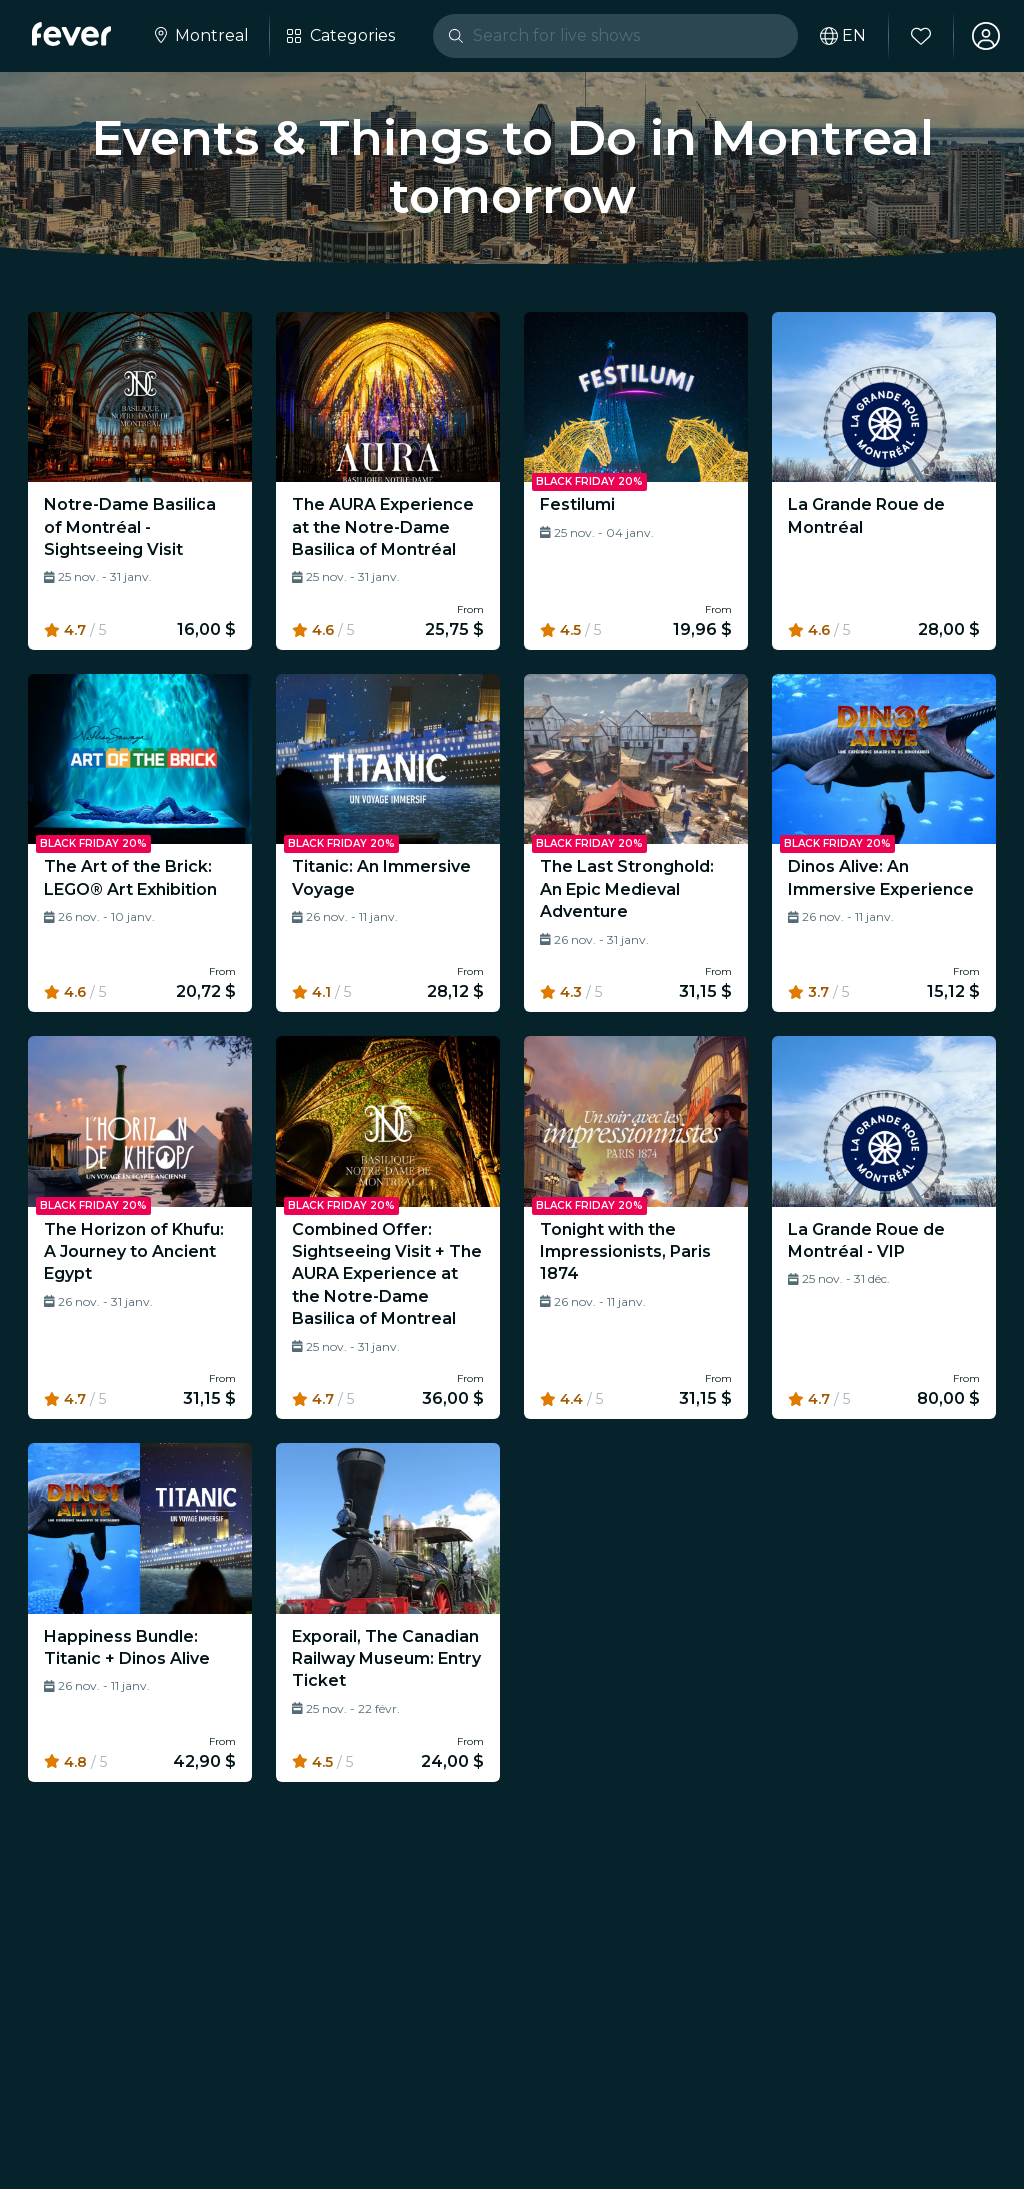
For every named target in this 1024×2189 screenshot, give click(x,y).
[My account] (986, 36)
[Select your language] (843, 36)
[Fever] (71, 34)
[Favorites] (921, 36)
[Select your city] (200, 36)
